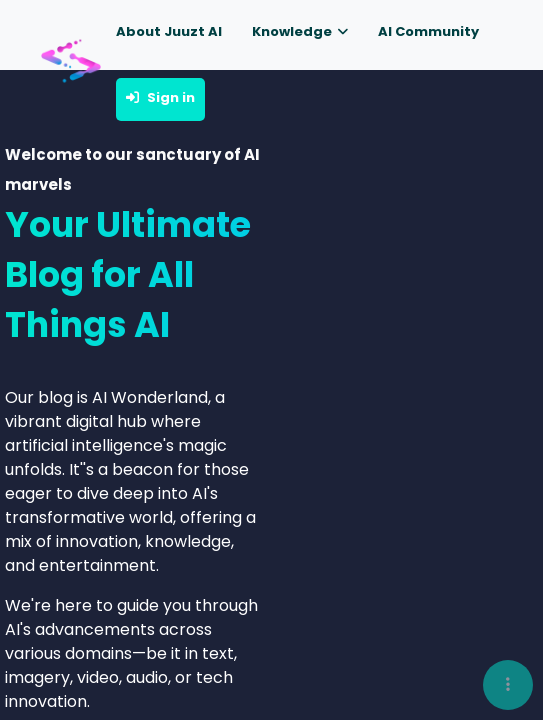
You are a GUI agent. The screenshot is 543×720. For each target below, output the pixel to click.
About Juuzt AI (169, 31)
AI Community (428, 31)
